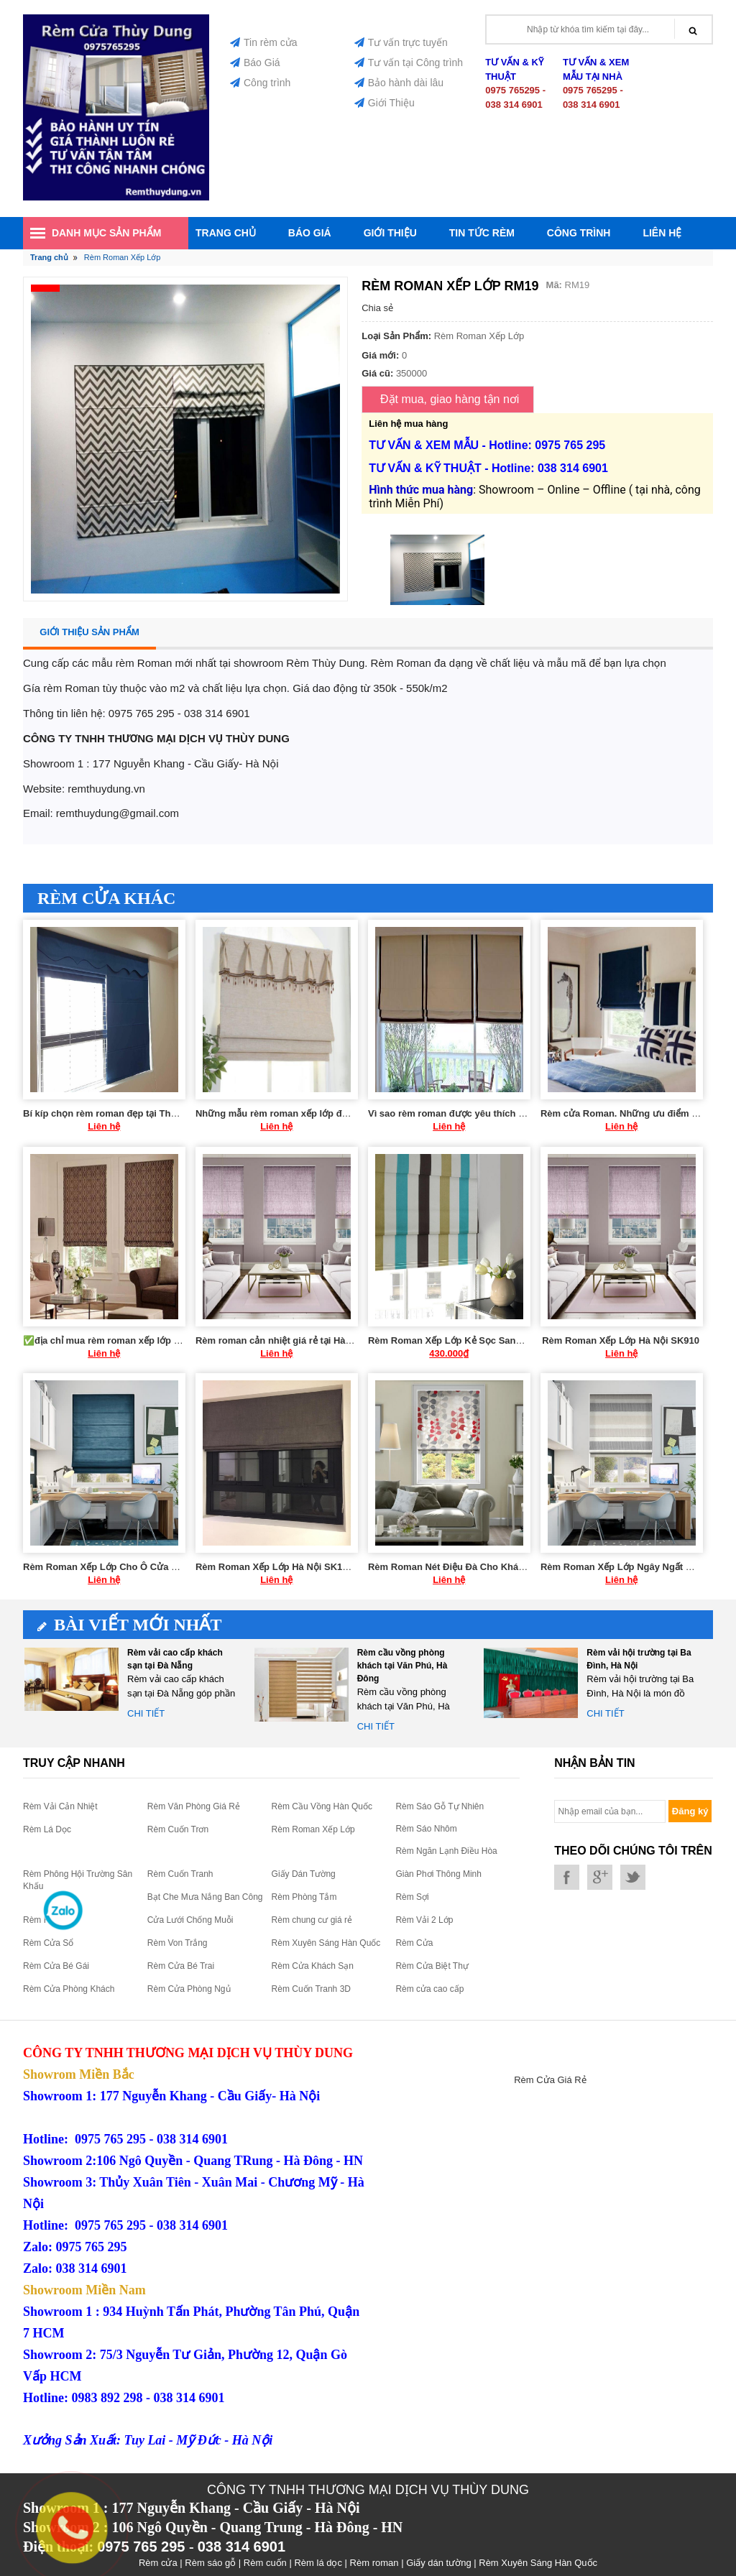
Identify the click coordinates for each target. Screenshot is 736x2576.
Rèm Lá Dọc (47, 1829)
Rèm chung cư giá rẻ (312, 1920)
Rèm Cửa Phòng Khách (68, 1989)
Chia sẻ (377, 308)
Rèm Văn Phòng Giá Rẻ (193, 1806)
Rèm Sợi (411, 1897)
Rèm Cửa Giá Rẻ (550, 2079)
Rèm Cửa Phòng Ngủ (189, 1989)
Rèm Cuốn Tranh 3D (311, 1989)
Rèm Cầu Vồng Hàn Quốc (322, 1806)
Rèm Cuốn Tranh (180, 1874)
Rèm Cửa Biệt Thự (431, 1966)
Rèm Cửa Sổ (48, 1943)
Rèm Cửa (414, 1943)
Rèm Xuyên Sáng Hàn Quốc (326, 1943)
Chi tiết (146, 1713)
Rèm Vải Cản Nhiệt (60, 1806)
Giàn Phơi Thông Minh (438, 1874)
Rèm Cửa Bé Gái (56, 1966)
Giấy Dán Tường (304, 1874)
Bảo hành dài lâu (398, 82)
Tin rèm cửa (264, 42)
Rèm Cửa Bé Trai (180, 1966)
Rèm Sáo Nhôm (425, 1829)
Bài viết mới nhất (129, 1624)
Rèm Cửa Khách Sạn (313, 1966)
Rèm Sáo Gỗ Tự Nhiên (439, 1806)
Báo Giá (255, 62)
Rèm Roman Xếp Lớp (313, 1829)
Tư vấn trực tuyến (401, 42)
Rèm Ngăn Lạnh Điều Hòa (446, 1851)
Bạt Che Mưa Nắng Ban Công (205, 1897)
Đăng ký (690, 1811)
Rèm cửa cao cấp (429, 1989)
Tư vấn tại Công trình (408, 62)
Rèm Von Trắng (177, 1943)
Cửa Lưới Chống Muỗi (190, 1920)
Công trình (260, 82)
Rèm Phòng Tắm (304, 1897)
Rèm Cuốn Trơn (177, 1829)
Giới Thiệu (384, 103)
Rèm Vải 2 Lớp (424, 1920)
